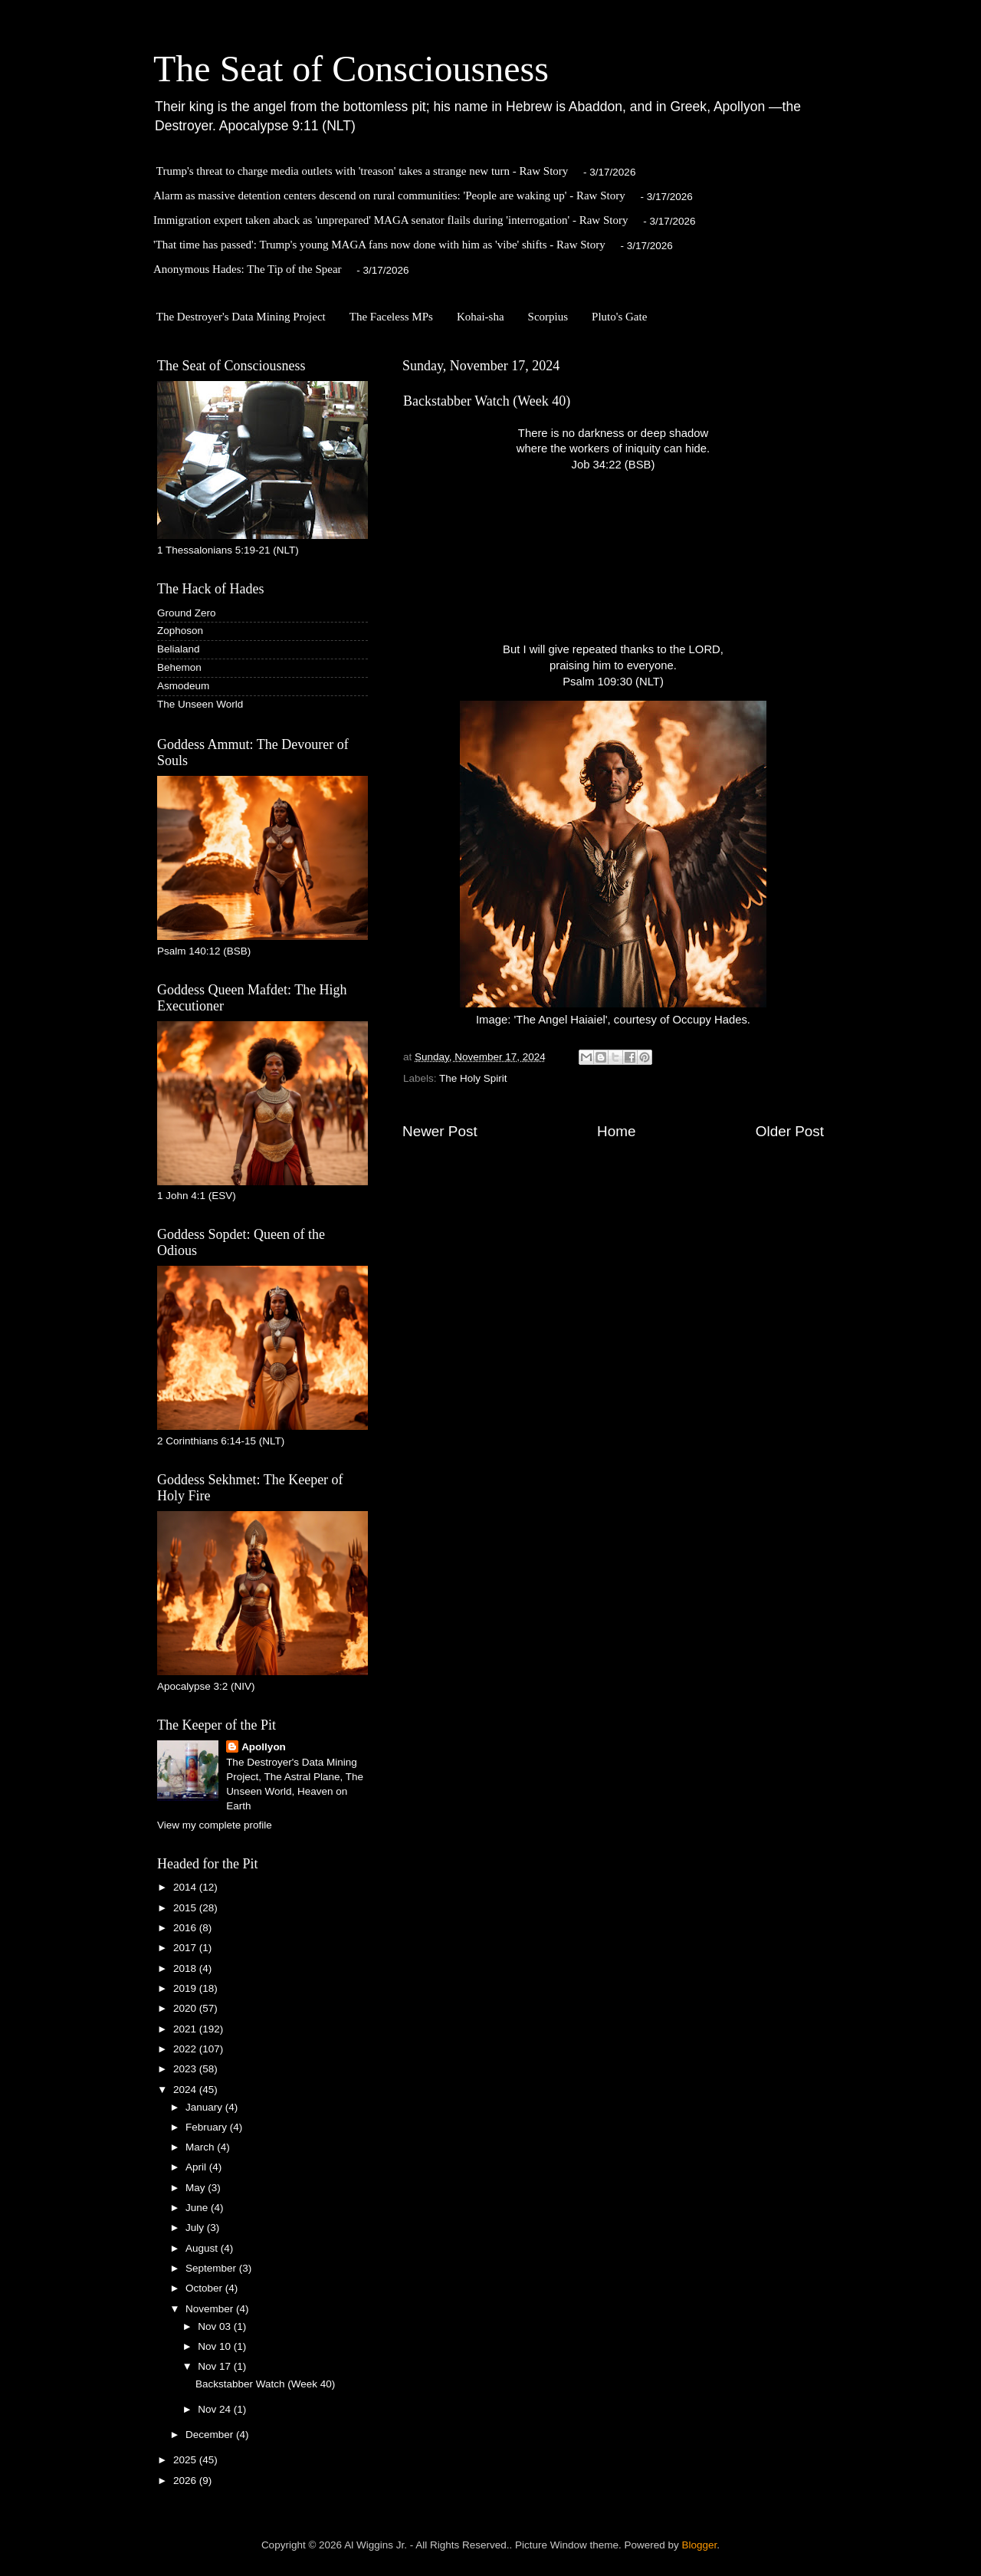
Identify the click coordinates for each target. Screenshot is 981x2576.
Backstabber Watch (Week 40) (265, 2384)
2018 (186, 1968)
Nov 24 (216, 2409)
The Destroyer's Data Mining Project (241, 316)
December (210, 2434)
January (205, 2107)
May (196, 2187)
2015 (186, 1908)
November (210, 2309)
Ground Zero (186, 613)
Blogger (699, 2545)
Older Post (790, 1131)
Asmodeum (183, 686)
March (201, 2147)
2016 (186, 1928)
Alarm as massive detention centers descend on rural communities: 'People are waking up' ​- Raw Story (389, 195)
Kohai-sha (480, 316)
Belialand (178, 649)
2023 (186, 2069)
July (196, 2227)
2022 (186, 2049)
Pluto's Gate (619, 316)
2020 (186, 2008)
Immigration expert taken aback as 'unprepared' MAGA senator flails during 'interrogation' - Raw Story (390, 220)
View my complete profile (214, 1825)
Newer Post (439, 1131)
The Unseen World (200, 704)
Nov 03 (216, 2326)
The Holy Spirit (473, 1078)
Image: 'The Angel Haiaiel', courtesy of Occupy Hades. (613, 863)
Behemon (179, 667)
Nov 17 (216, 2366)
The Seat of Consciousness (351, 68)
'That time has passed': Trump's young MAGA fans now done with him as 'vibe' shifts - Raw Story (379, 244)
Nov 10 (216, 2346)
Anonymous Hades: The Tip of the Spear (247, 269)
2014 (186, 1887)
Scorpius (548, 316)
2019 (186, 1988)
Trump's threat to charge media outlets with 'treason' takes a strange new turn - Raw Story (362, 171)
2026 (186, 2480)
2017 (186, 1947)
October (205, 2288)
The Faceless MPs (391, 316)
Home (616, 1131)
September (212, 2268)
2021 (186, 2029)
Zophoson (180, 630)
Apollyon (263, 1747)
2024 (186, 2089)
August (203, 2248)
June (198, 2207)
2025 (186, 2460)
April (197, 2167)
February (207, 2127)
